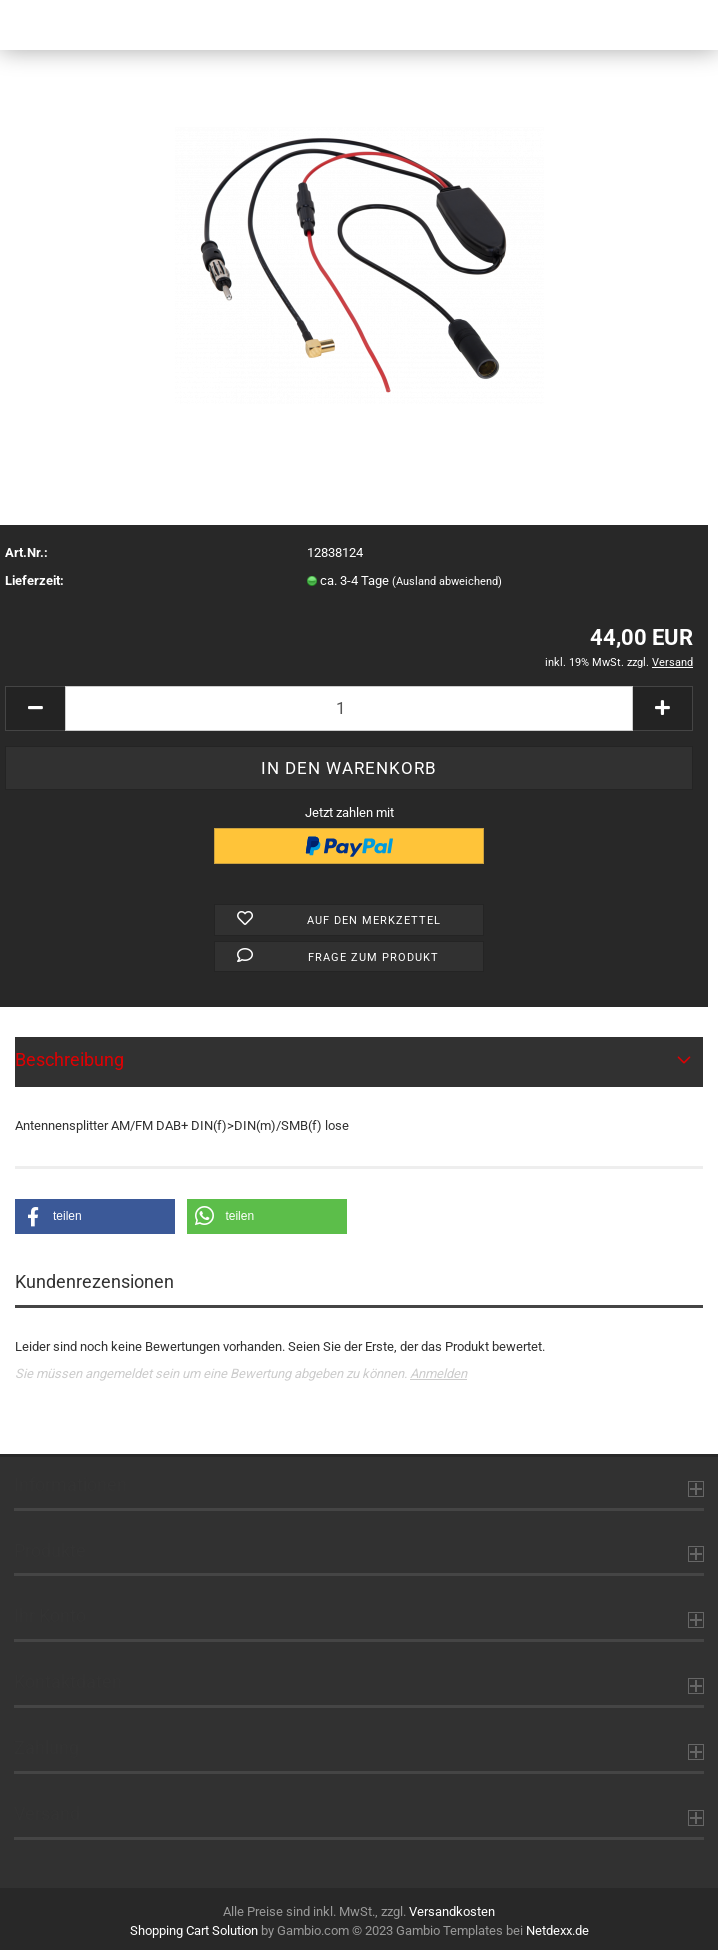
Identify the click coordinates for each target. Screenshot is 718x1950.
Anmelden (438, 1373)
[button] (95, 1216)
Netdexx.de (557, 1930)
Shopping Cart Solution (194, 1930)
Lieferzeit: (34, 580)
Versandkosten (452, 1911)
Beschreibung (69, 1059)
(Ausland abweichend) (447, 581)
